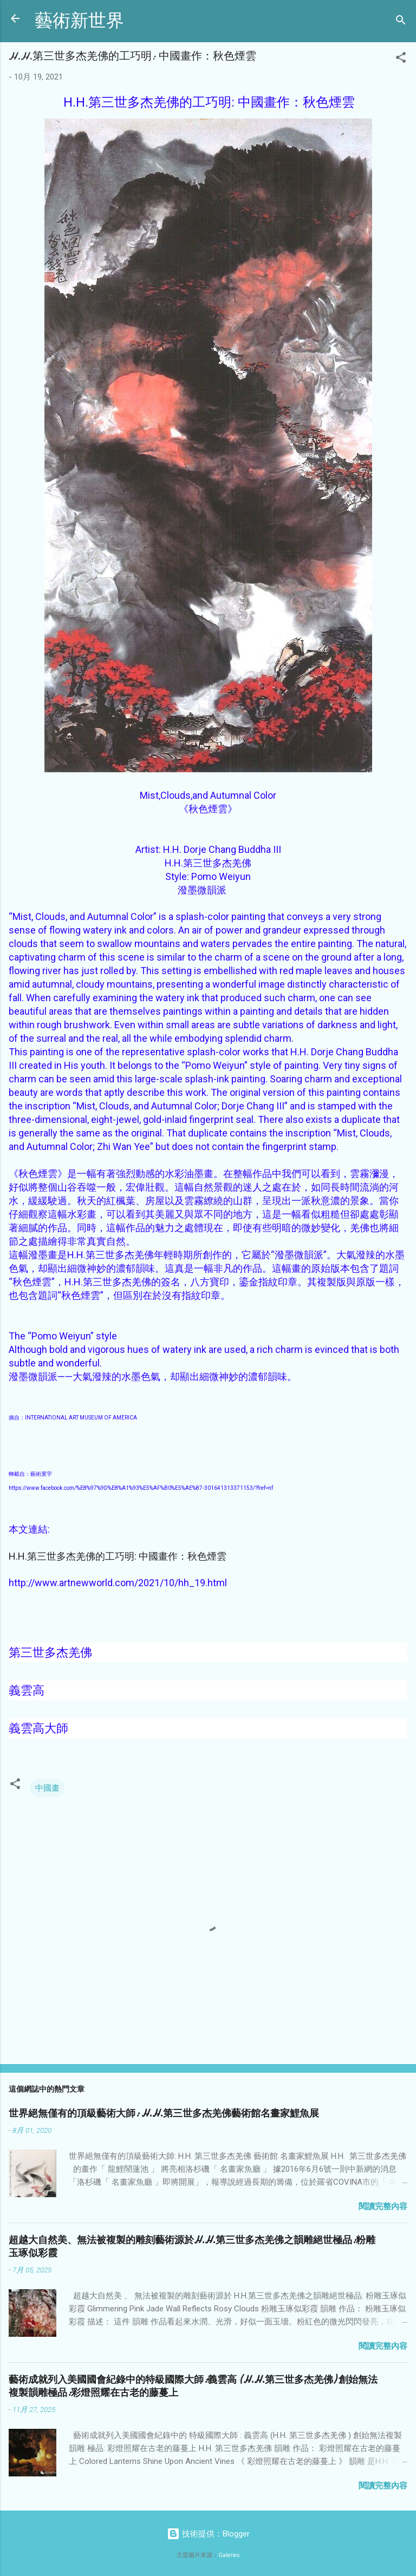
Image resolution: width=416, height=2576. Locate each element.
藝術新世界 (79, 21)
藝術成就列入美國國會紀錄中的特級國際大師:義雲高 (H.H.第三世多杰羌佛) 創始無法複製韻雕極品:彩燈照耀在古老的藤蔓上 (193, 2386)
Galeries (229, 2555)
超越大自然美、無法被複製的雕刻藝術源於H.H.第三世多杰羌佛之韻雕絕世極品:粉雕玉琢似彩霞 (192, 2246)
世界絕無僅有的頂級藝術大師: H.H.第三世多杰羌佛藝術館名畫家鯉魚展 (164, 2113)
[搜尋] (400, 21)
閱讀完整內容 (383, 2206)
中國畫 (47, 1788)
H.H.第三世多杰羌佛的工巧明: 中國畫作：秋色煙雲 (117, 1556)
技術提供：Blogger (208, 2534)
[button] (400, 59)
